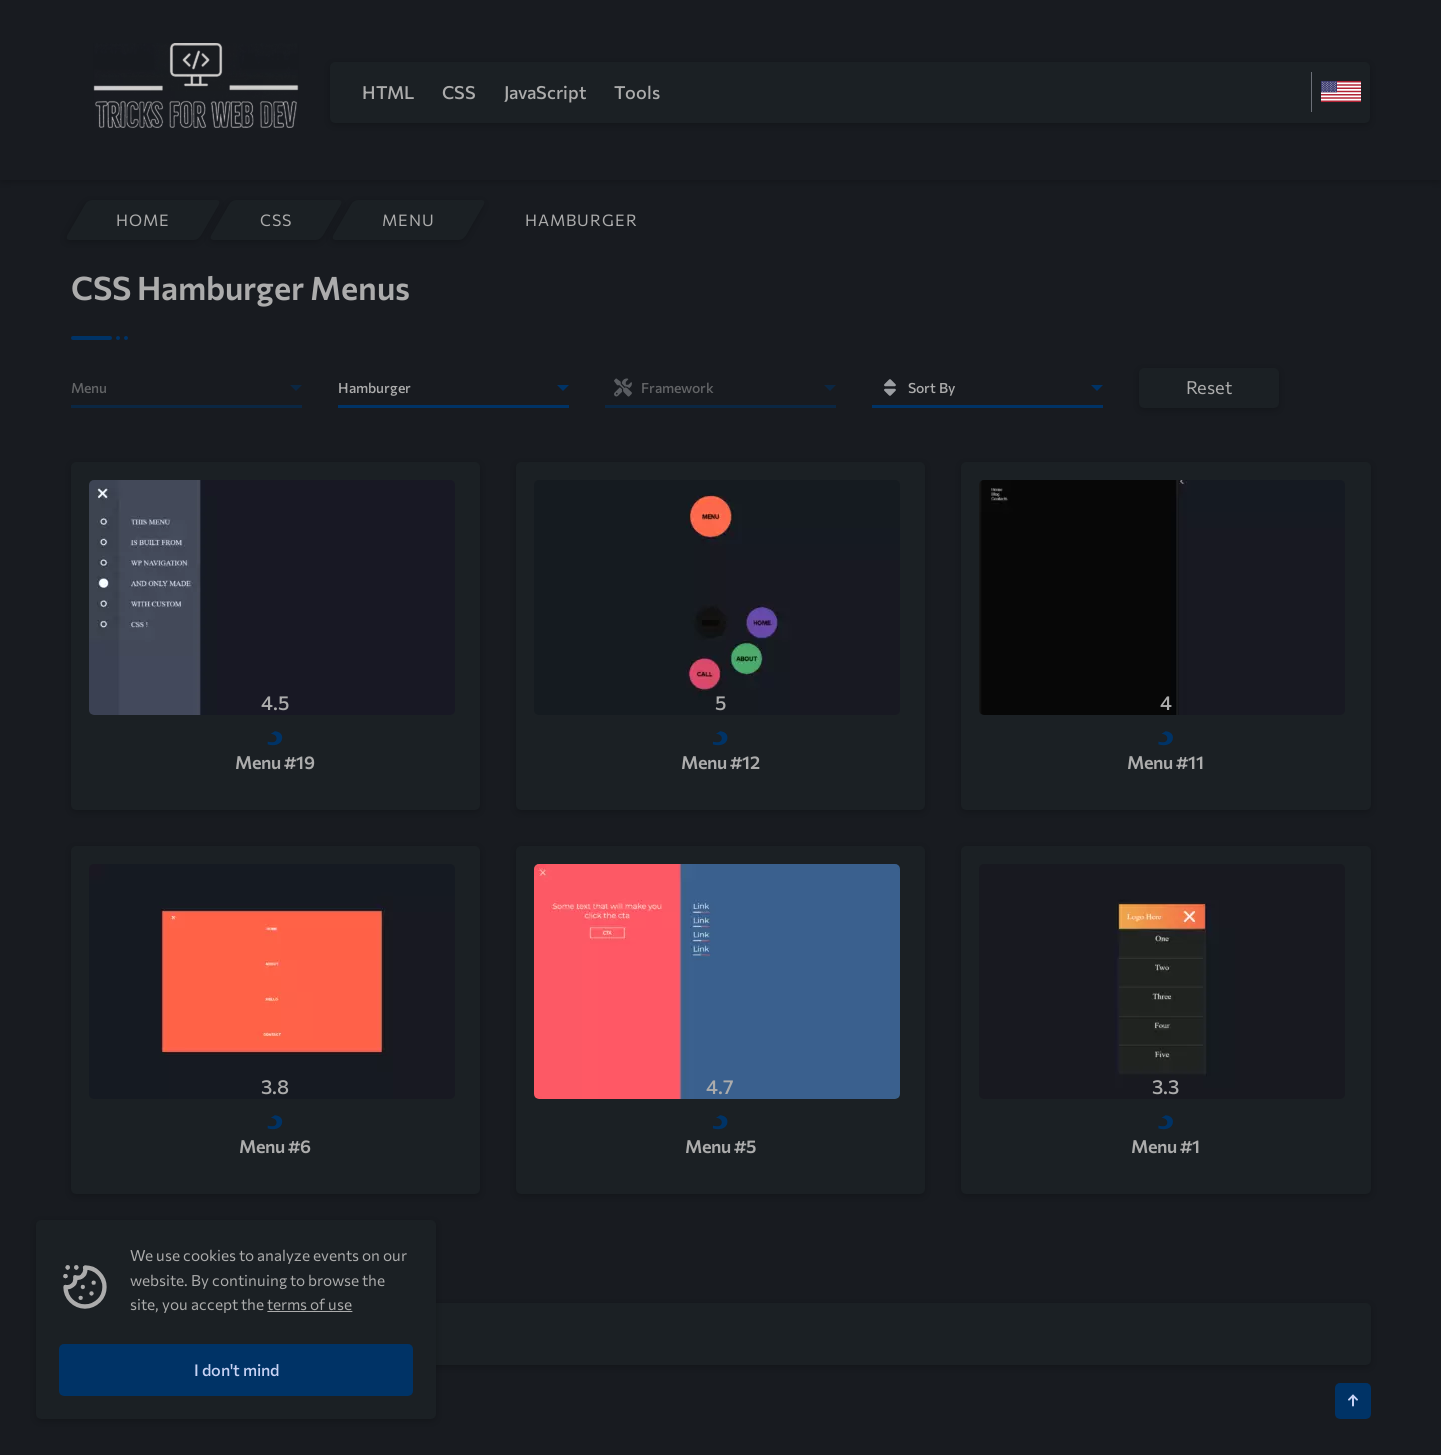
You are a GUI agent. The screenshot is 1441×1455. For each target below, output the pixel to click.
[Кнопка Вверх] (1353, 1401)
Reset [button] (1209, 387)
